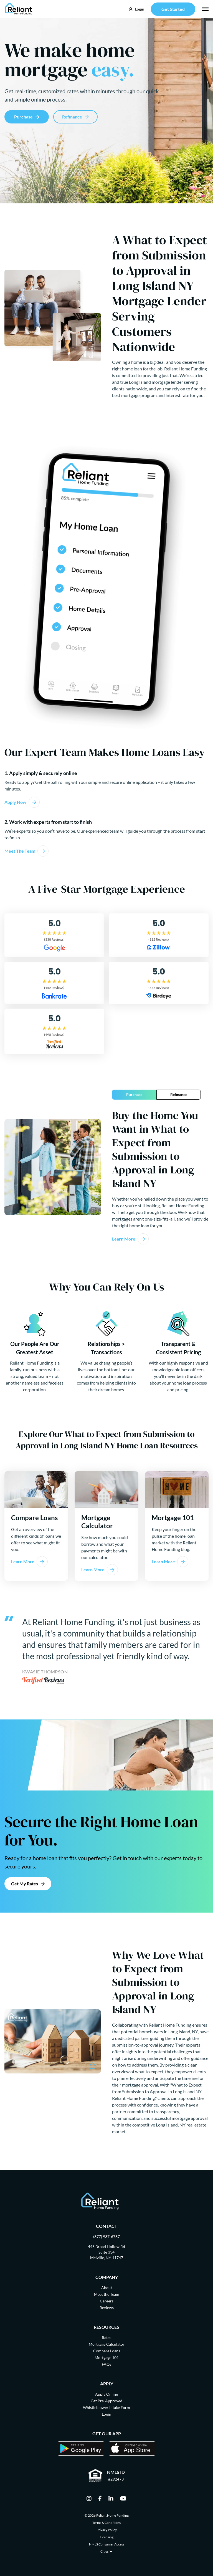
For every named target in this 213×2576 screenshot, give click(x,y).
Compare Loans (106, 2350)
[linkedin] (110, 2499)
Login (106, 2414)
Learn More (123, 1238)
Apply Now (15, 802)
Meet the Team (106, 2294)
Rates (106, 2337)
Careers (106, 2301)
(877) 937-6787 (106, 2236)
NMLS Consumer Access (106, 2544)
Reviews (107, 2307)
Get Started (173, 9)
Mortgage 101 (107, 2357)
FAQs (106, 2364)
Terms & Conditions (106, 2523)
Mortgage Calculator (107, 2344)
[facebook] (100, 2499)
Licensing (106, 2537)
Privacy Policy (107, 2530)
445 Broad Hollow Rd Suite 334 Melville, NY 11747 (106, 2252)
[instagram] (89, 2499)
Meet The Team (19, 850)
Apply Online (106, 2394)
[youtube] (123, 2499)
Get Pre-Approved (106, 2400)
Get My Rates (24, 1883)
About (106, 2287)
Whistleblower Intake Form (106, 2407)
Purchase (23, 116)
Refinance (72, 116)
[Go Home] (18, 9)
